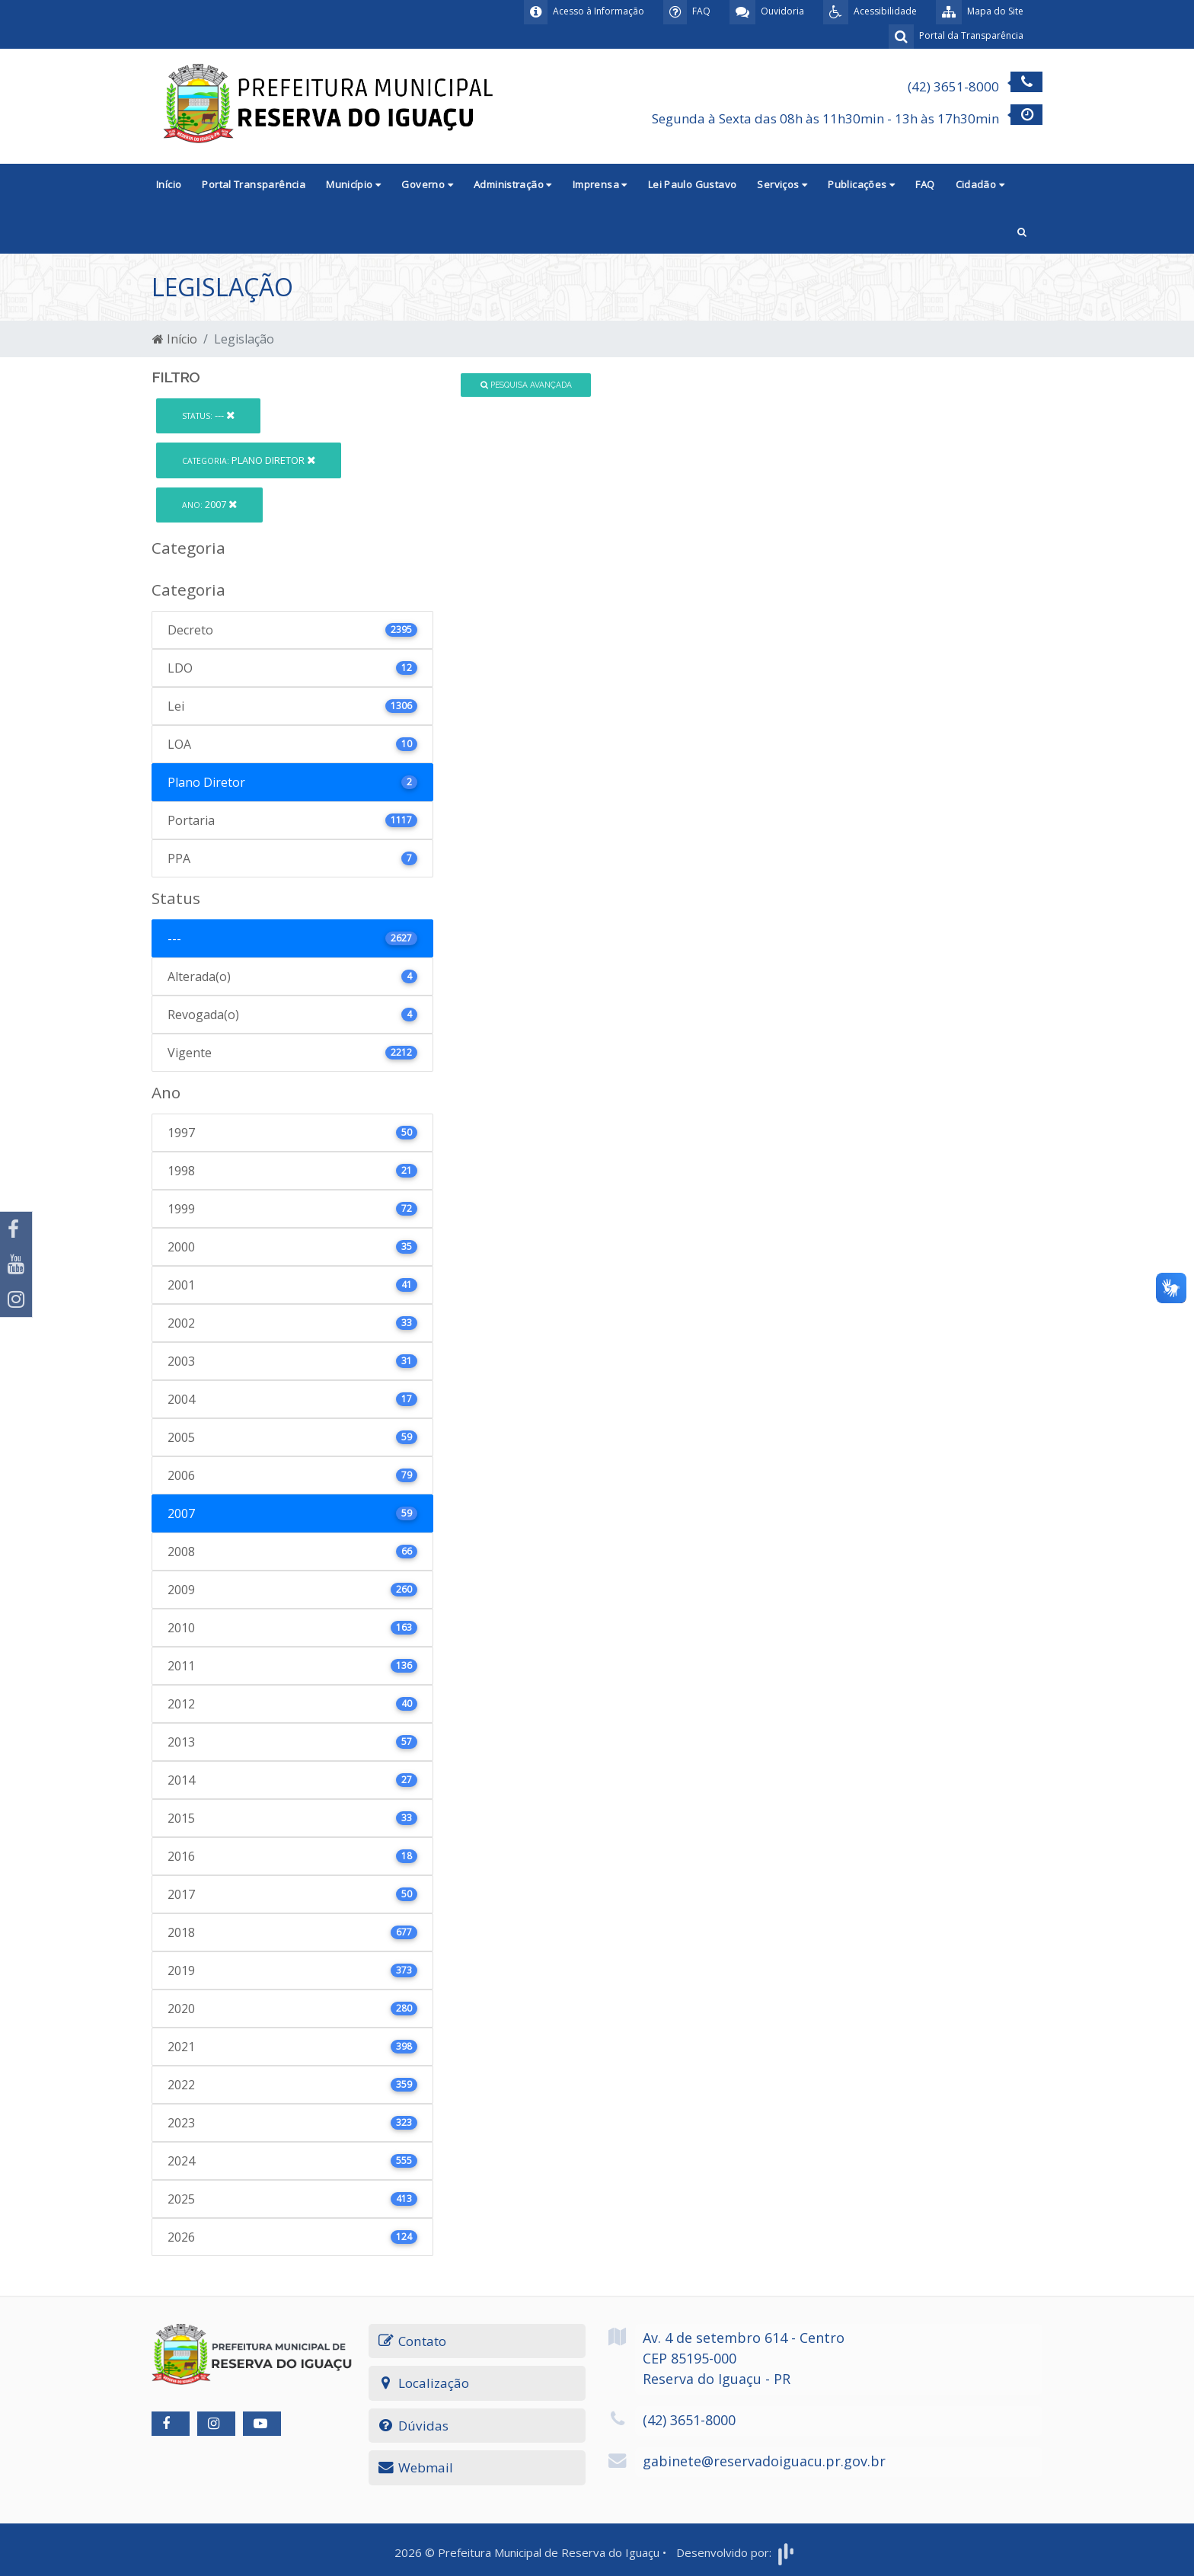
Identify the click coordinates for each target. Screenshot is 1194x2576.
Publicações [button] (861, 184)
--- (208, 415)
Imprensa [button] (600, 184)
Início (168, 184)
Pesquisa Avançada (526, 384)
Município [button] (353, 184)
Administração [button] (513, 184)
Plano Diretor (248, 460)
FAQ (924, 184)
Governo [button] (427, 184)
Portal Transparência (253, 184)
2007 (209, 504)
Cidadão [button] (980, 184)
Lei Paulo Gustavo (692, 184)
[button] (1022, 230)
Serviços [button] (782, 184)
